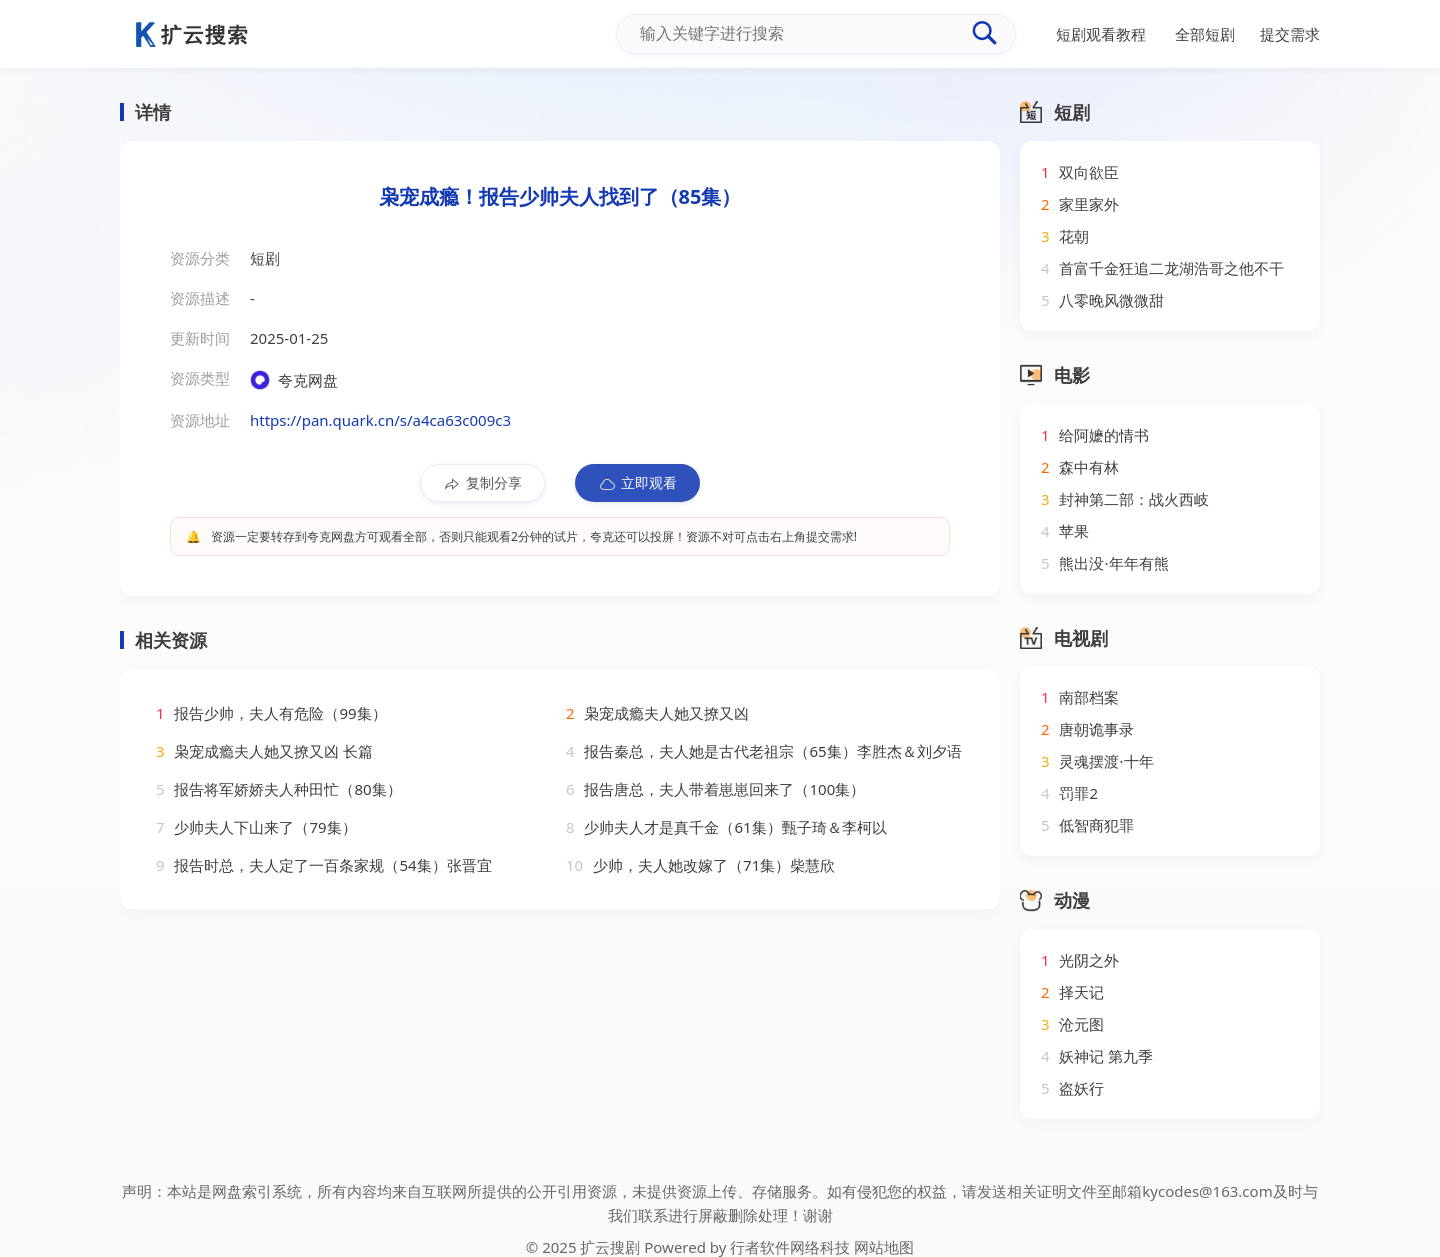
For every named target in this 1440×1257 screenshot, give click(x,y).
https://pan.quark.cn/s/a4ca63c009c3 (380, 420)
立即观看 (637, 483)
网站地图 (884, 1247)
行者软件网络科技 (790, 1247)
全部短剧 (1205, 34)
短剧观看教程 (1101, 34)
